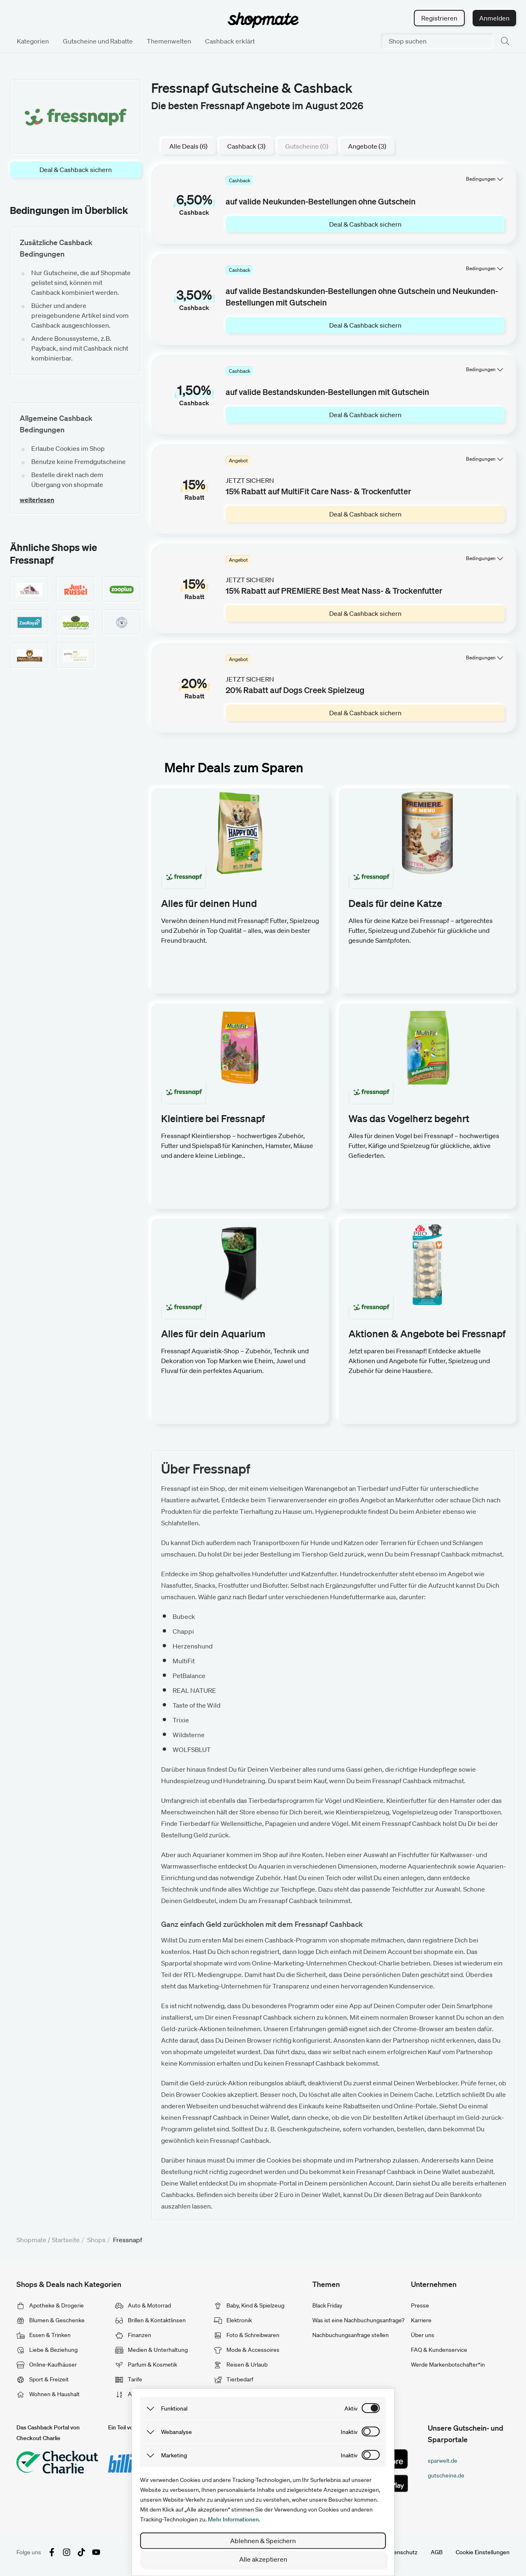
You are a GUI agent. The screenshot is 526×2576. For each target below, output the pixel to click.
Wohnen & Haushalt (48, 2394)
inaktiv (349, 2432)
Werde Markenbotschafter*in (448, 2364)
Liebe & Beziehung (47, 2349)
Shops (96, 2240)
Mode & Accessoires (246, 2349)
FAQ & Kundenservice (439, 2349)
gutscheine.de (446, 2475)
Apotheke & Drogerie (50, 2305)
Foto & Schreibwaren (246, 2335)
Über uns (422, 2335)
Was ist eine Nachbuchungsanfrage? (358, 2320)
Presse (420, 2305)
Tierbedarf (233, 2379)
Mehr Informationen (233, 2519)
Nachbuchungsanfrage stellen (350, 2335)
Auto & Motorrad (143, 2305)
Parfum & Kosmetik (146, 2364)
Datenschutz (401, 2552)
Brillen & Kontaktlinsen (150, 2320)
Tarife (128, 2379)
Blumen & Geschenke (50, 2320)
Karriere (421, 2320)
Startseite (66, 2240)
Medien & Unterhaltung (151, 2349)
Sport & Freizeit (42, 2379)
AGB (437, 2552)
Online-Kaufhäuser (46, 2364)
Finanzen (133, 2335)
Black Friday (327, 2305)
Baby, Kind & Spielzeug (249, 2305)
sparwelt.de (442, 2460)
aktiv (351, 2408)
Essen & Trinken (43, 2335)
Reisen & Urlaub (241, 2364)
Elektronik (233, 2320)
